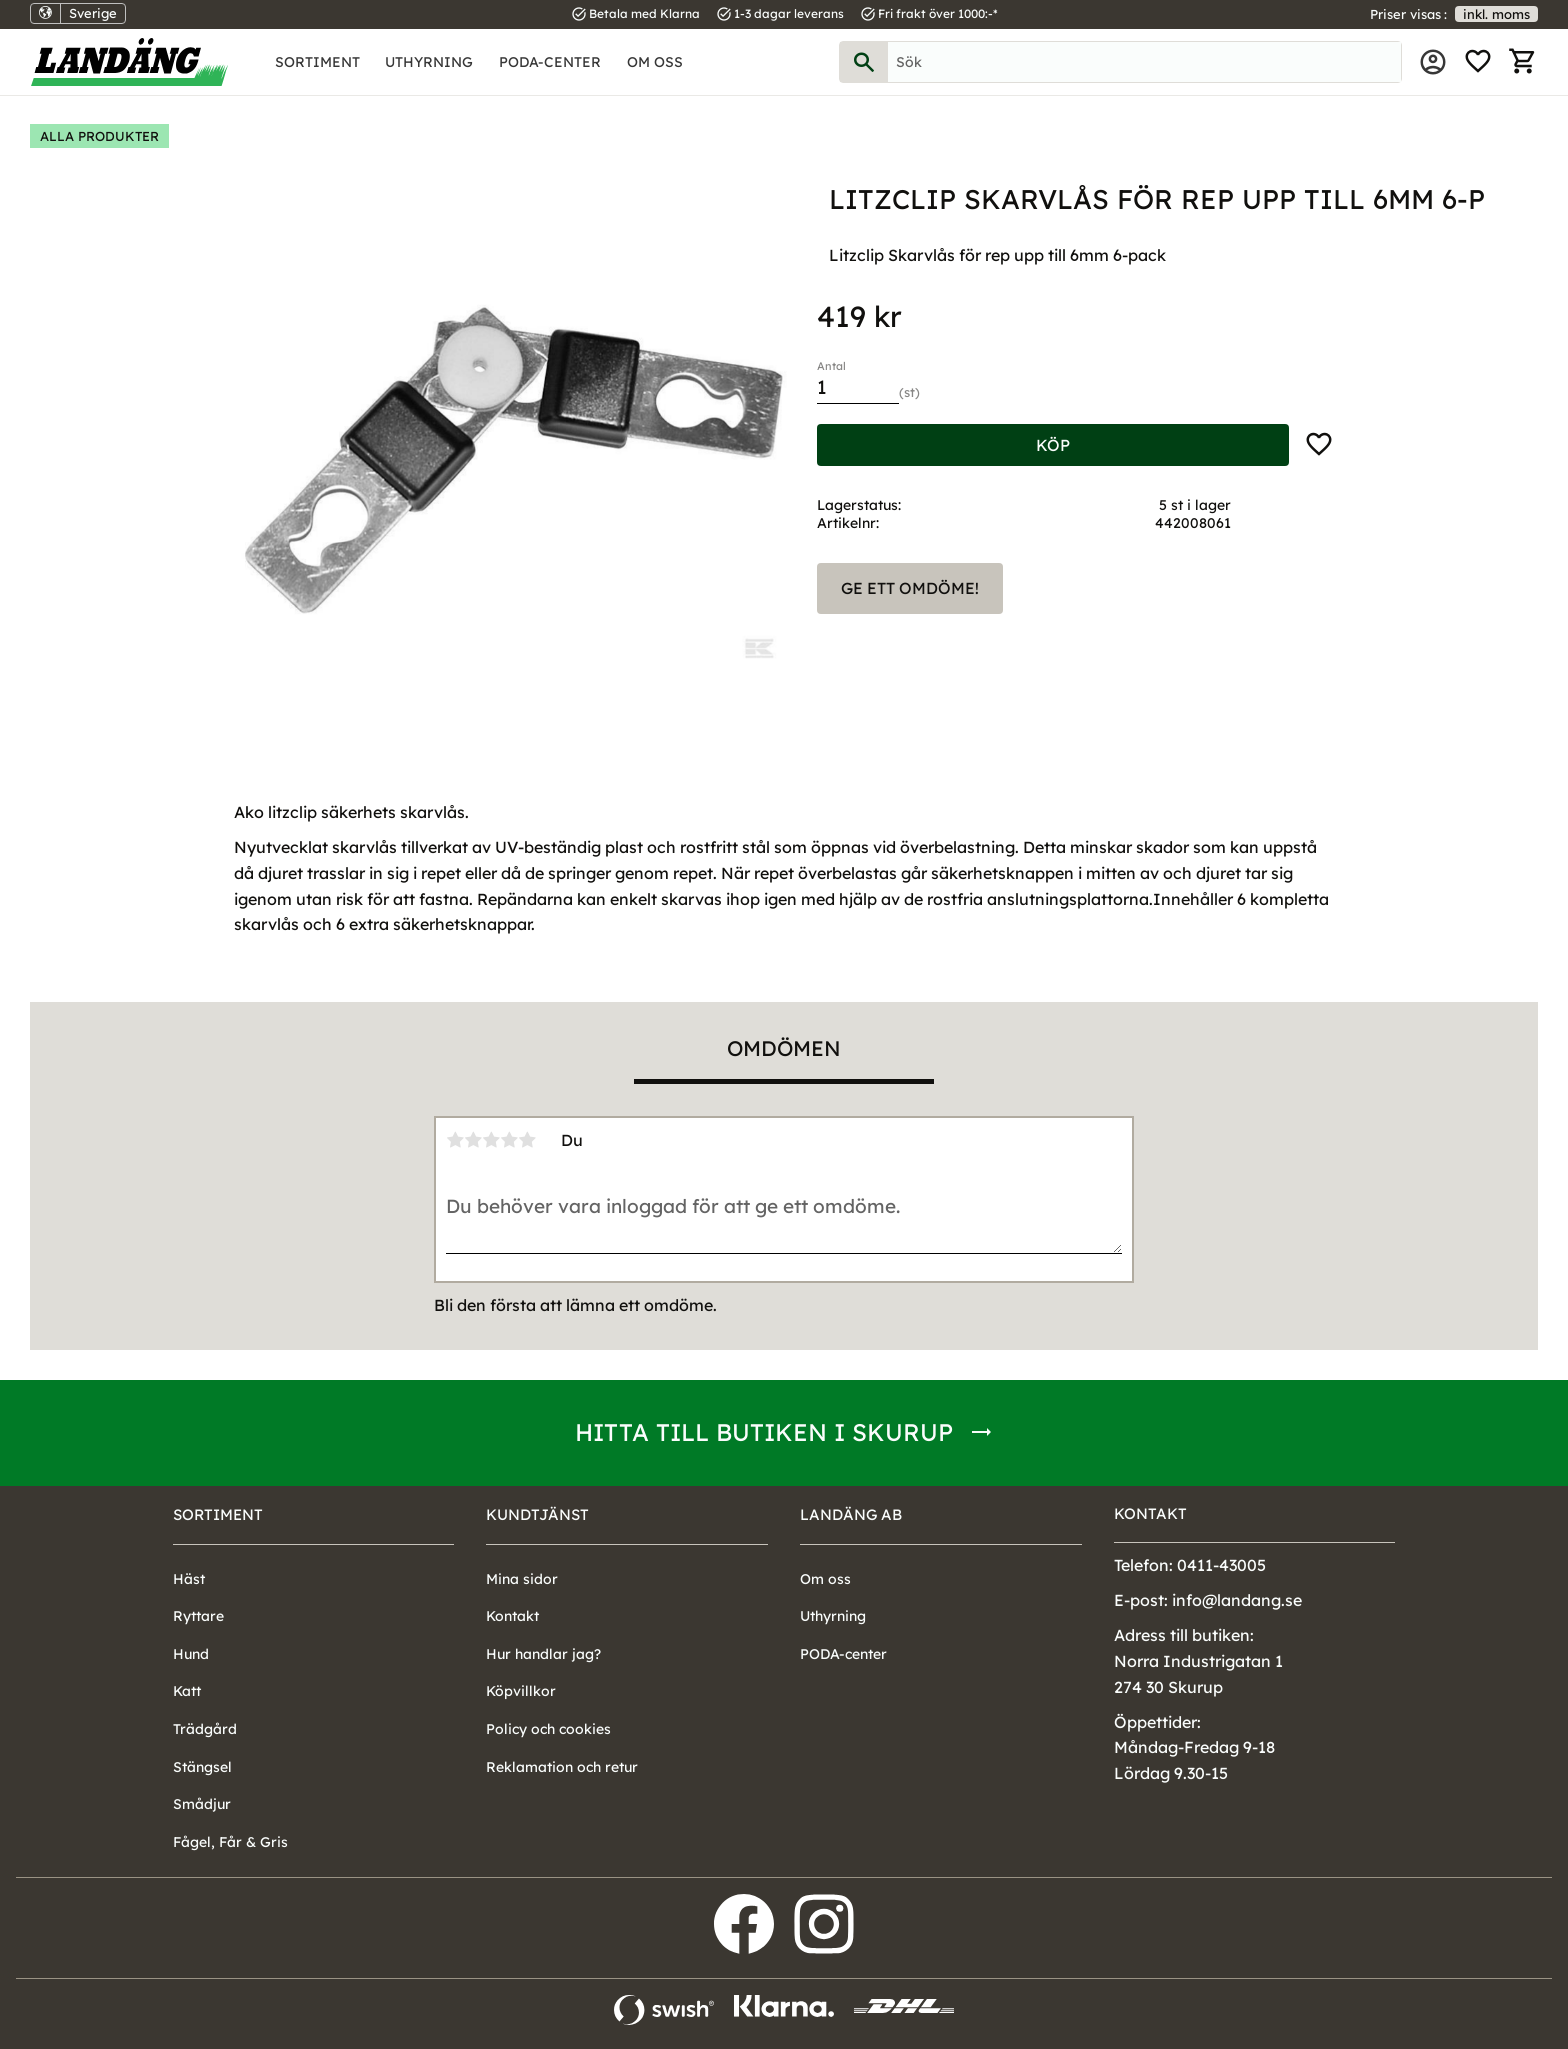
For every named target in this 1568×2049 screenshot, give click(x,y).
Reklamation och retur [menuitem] (562, 1767)
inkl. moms (1496, 14)
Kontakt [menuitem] (512, 1616)
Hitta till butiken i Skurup (764, 1432)
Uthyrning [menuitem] (429, 62)
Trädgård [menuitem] (205, 1729)
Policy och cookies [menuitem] (548, 1729)
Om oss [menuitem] (655, 62)
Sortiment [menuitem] (317, 62)
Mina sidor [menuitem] (1433, 62)
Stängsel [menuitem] (202, 1767)
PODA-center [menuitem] (550, 62)
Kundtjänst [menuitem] (537, 1514)
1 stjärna (455, 1140)
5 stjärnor (527, 1140)
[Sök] (864, 62)
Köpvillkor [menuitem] (521, 1691)
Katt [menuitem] (187, 1691)
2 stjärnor (473, 1140)
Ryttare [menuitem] (198, 1616)
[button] (1478, 62)
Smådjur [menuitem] (202, 1804)
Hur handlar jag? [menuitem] (543, 1654)
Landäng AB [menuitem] (851, 1514)
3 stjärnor (491, 1140)
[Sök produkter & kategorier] (1144, 62)
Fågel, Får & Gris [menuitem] (230, 1842)
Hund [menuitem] (191, 1654)
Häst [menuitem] (189, 1579)
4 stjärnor (509, 1140)
